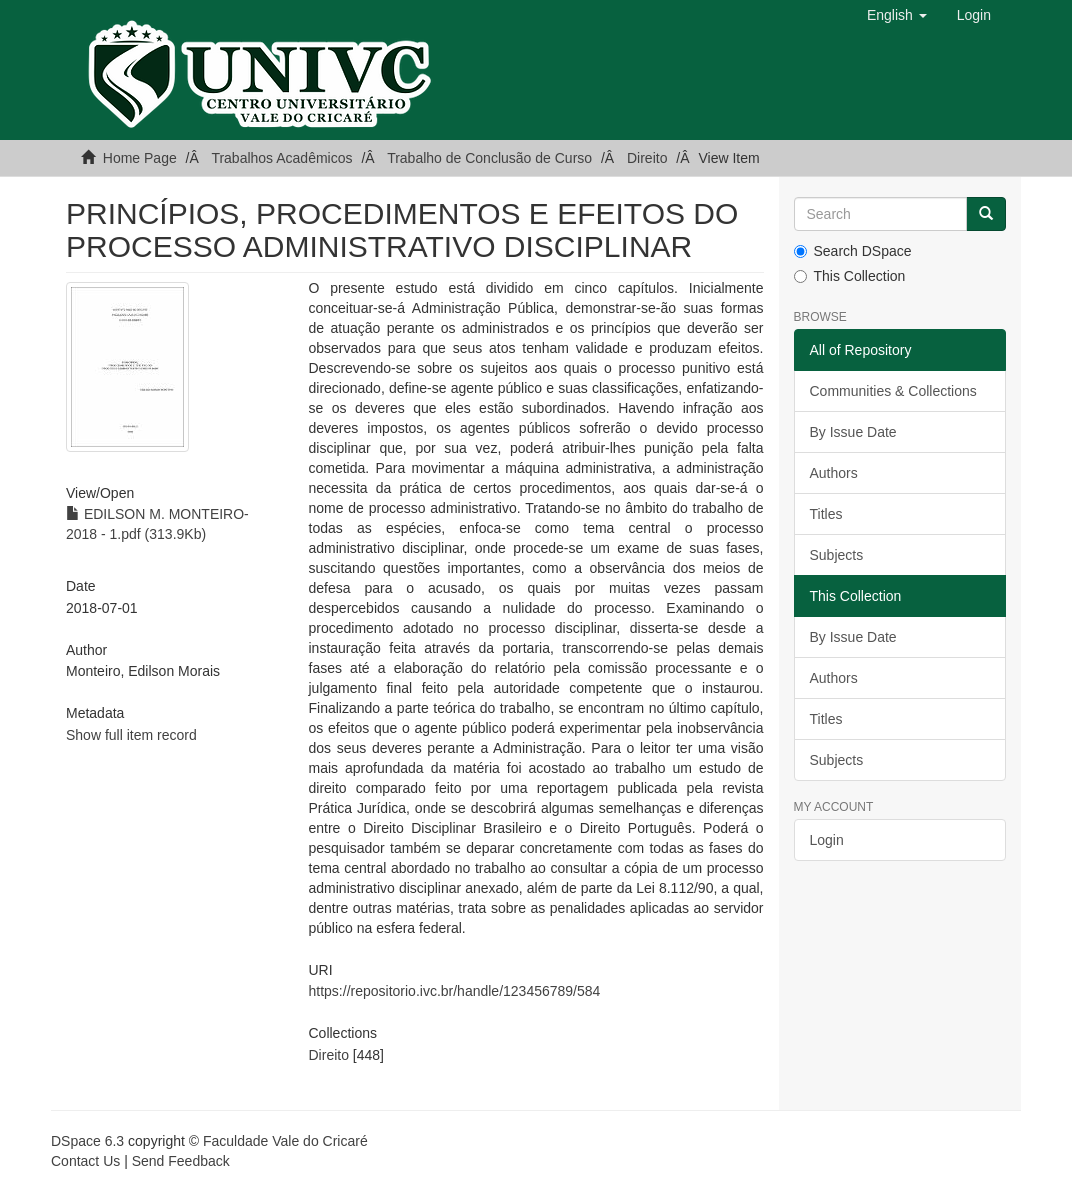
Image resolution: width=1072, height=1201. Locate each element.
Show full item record (131, 735)
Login (827, 840)
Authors (834, 473)
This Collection (850, 276)
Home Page (140, 158)
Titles (826, 514)
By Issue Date (853, 432)
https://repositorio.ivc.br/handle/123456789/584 (455, 991)
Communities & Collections (893, 391)
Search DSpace (853, 251)
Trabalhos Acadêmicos (281, 158)
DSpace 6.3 (87, 1141)
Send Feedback (181, 1161)
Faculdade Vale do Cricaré (285, 1141)
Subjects (837, 555)
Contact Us (85, 1161)
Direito (647, 158)
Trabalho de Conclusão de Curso (489, 158)
